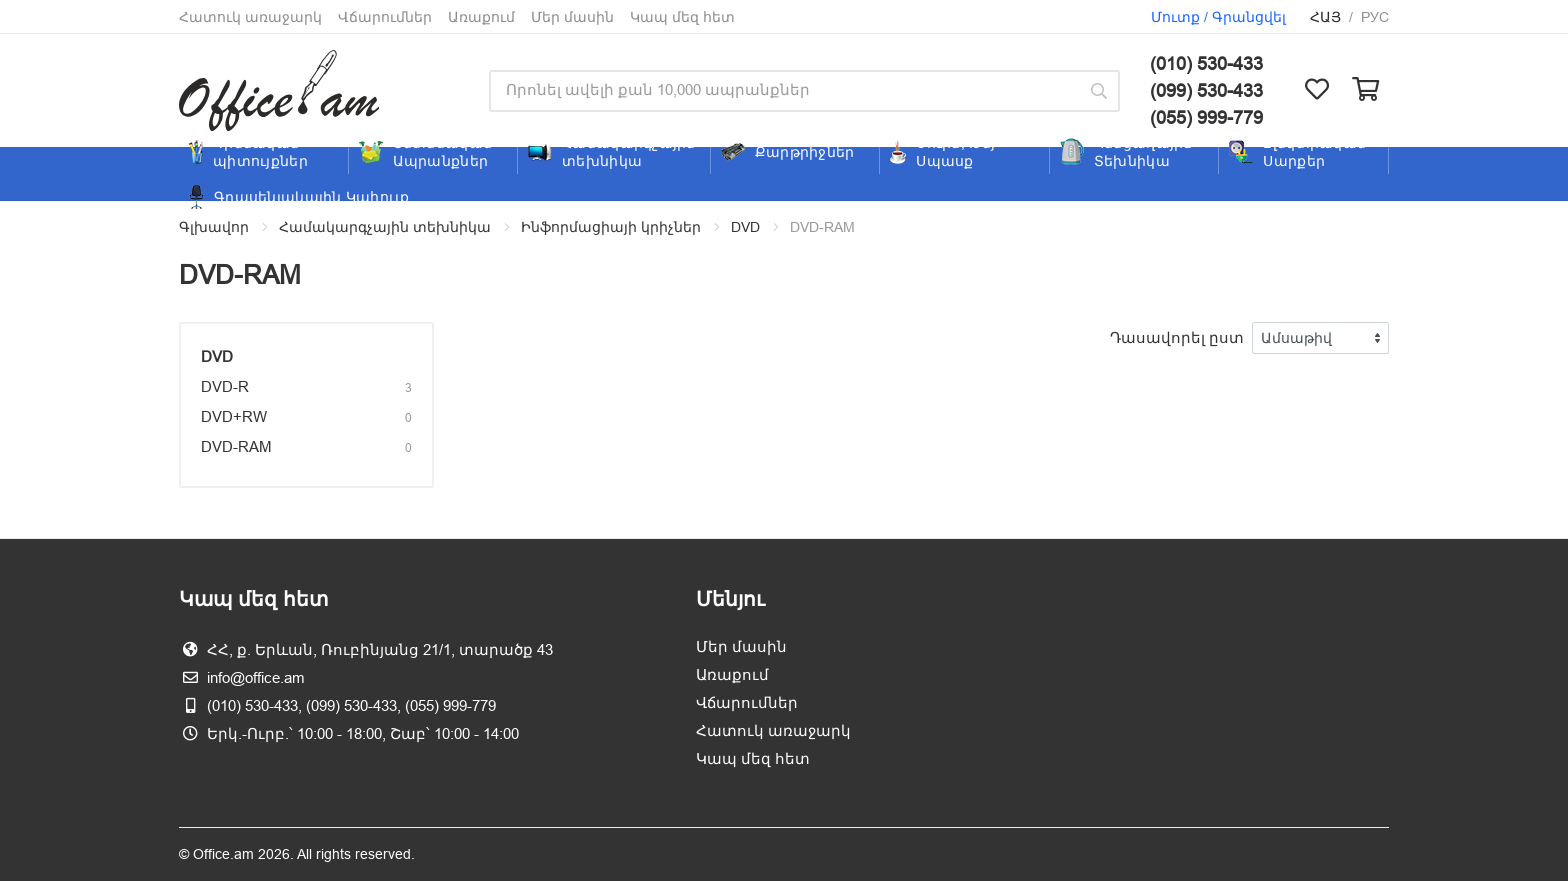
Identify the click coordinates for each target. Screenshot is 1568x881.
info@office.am (256, 677)
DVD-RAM (236, 446)
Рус (1375, 17)
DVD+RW (234, 416)
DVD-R (225, 386)
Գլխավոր (214, 227)
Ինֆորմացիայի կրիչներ (611, 227)
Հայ (1325, 17)
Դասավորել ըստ (1177, 337)
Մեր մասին (572, 17)
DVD (745, 227)
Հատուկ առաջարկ (250, 17)
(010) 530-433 (1206, 63)
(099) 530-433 (1206, 90)
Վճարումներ (385, 17)
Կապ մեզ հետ (682, 17)
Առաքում (481, 17)
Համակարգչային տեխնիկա (385, 227)
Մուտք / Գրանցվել (1218, 17)
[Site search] (783, 91)
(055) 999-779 (1206, 117)
